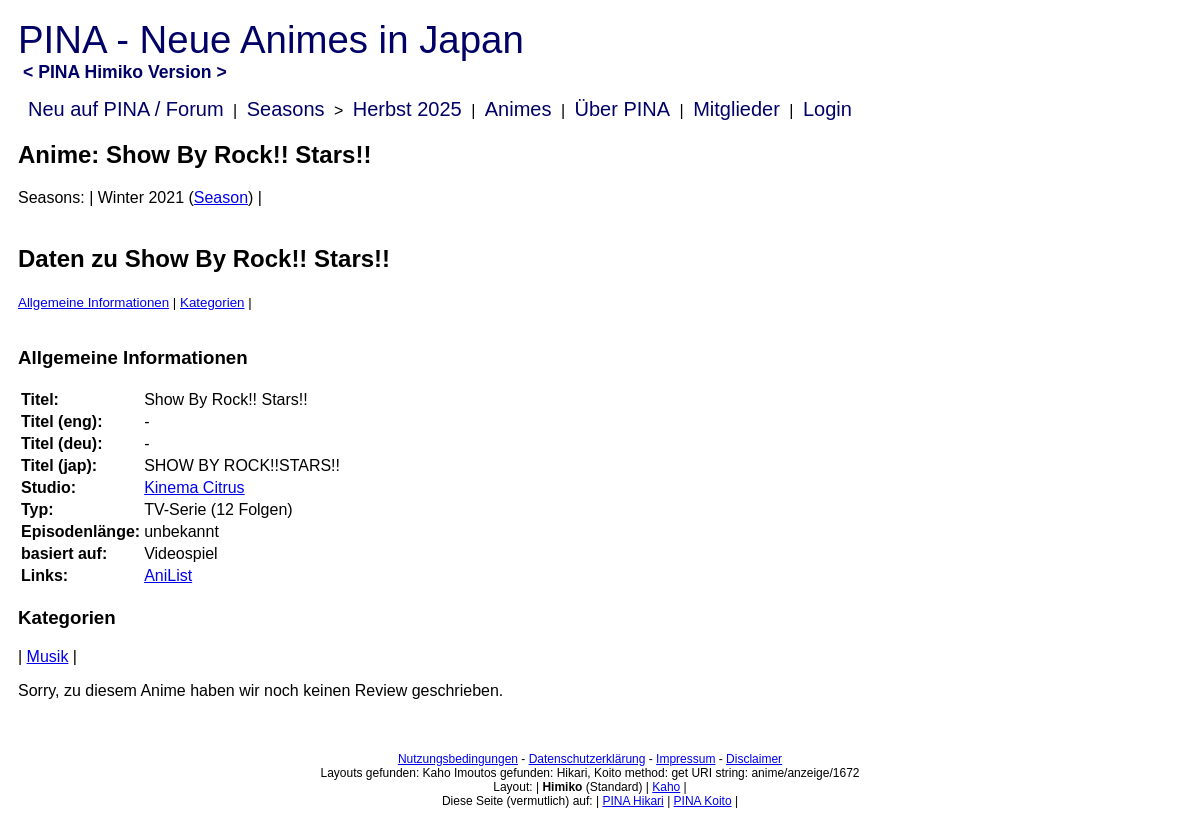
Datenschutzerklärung (587, 759)
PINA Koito (703, 801)
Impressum (685, 759)
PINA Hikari (632, 801)
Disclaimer (754, 759)
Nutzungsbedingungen (458, 759)
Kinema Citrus (194, 487)
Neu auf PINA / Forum (126, 109)
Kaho (666, 787)
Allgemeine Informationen (93, 302)
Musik (48, 656)
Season (221, 197)
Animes (518, 109)
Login (827, 109)
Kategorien (212, 302)
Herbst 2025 (407, 109)
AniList (168, 575)
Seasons (286, 109)
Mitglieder (736, 109)
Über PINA (623, 109)
